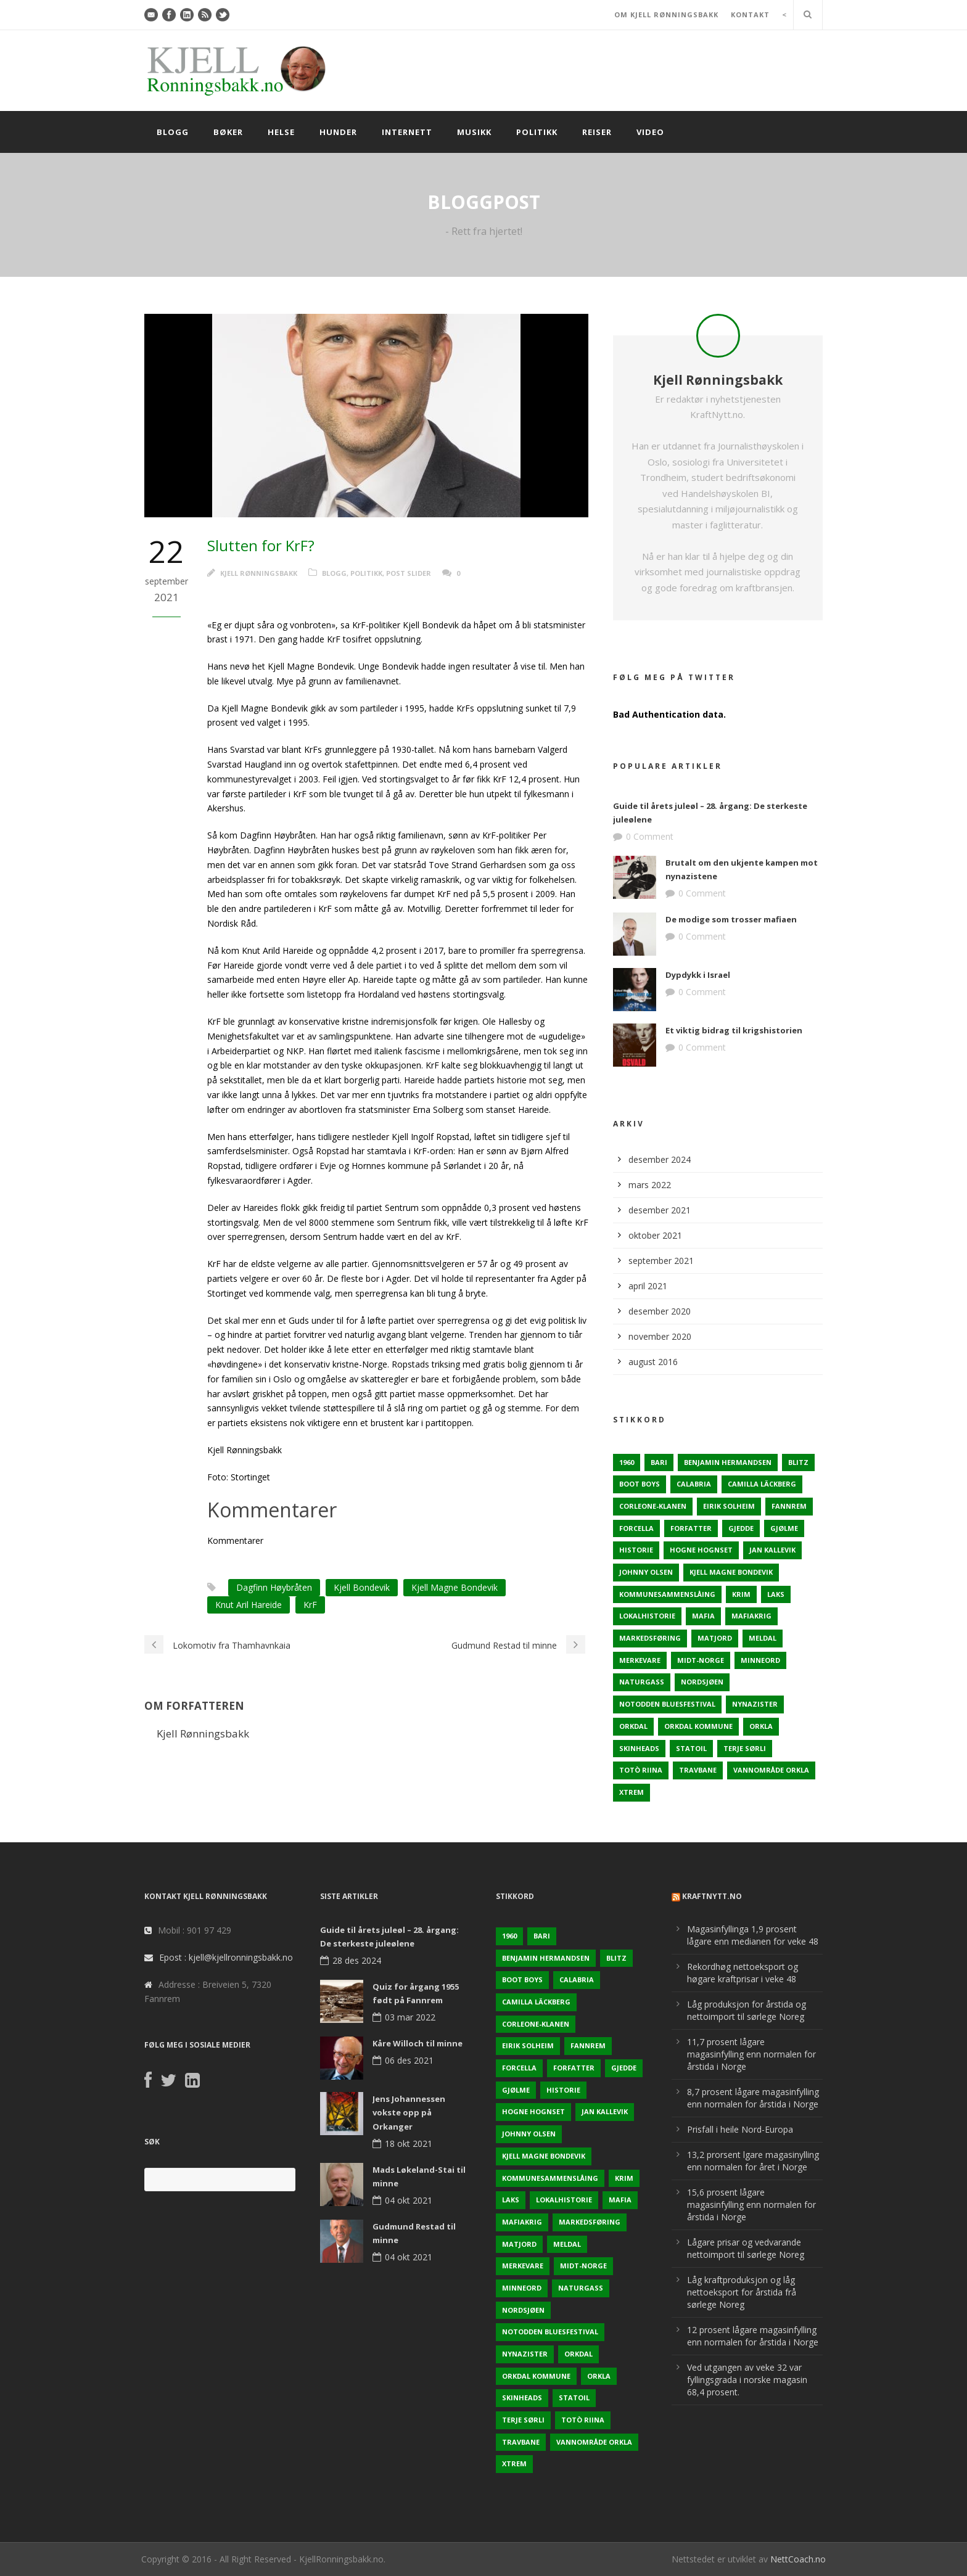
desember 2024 (659, 1159)
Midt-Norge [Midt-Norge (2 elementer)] (700, 1660)
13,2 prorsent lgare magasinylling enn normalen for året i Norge (753, 2161)
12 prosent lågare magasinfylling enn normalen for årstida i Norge (752, 2336)
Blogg (173, 131)
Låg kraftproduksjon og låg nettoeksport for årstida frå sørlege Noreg (741, 2292)
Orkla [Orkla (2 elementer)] (761, 1726)
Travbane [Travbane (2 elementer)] (698, 1769)
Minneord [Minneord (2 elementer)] (760, 1660)
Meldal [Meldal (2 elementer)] (762, 1638)
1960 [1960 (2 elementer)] (626, 1462)
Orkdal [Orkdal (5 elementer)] (633, 1726)
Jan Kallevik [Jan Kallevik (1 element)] (772, 1549)
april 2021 (647, 1286)
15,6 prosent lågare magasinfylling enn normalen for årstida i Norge (751, 2204)
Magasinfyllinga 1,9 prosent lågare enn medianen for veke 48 (752, 1935)
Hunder (338, 131)
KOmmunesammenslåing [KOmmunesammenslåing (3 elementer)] (667, 1594)
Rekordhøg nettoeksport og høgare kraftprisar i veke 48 (742, 1973)
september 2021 (661, 1260)
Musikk (474, 131)
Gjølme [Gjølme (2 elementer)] (784, 1528)
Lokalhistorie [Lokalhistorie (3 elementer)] (647, 1615)
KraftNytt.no (712, 1896)
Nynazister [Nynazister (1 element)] (755, 1703)
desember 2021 (659, 1210)
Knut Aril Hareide (248, 1604)
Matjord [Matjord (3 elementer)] (714, 1638)
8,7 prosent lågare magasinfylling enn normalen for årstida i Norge (753, 2098)
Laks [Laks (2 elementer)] (775, 1594)
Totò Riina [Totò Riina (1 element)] (640, 1769)
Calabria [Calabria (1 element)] (694, 1483)
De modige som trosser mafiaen (731, 919)
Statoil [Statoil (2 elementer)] (691, 1748)
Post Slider (408, 573)
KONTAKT (750, 14)
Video (650, 131)
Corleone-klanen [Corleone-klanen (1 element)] (652, 1506)
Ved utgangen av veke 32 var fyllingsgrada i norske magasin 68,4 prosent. (747, 2379)
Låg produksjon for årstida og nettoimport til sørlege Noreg (746, 2010)
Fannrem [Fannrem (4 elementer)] (789, 1506)
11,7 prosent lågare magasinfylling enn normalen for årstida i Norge (751, 2054)
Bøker (228, 131)
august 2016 (653, 1362)
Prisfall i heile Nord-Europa (740, 2129)
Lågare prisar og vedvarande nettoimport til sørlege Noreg (745, 2248)
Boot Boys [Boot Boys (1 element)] (639, 1483)
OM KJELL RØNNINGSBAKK (666, 14)
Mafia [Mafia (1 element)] (703, 1615)
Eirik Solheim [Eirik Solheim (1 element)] (729, 1506)
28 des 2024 (356, 1960)
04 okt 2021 (408, 2200)
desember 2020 (659, 1311)
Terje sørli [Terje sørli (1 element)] (744, 1748)
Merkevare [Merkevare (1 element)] (639, 1660)
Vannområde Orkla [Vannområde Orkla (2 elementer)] (771, 1769)
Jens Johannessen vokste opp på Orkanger (408, 2112)
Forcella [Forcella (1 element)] (636, 1528)
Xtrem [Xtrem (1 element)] (631, 1792)
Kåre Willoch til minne (417, 2043)
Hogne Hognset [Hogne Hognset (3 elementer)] (701, 1549)
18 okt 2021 (408, 2143)
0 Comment (649, 836)
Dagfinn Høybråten (274, 1587)
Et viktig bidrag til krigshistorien (733, 1030)
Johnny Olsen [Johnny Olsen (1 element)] (646, 1572)
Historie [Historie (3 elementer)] (636, 1549)
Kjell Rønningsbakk (258, 573)
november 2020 (659, 1336)
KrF (310, 1604)
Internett (407, 131)
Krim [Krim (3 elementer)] (741, 1594)
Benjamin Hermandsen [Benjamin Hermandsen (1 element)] (728, 1462)
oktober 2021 (655, 1235)
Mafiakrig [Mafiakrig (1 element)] (751, 1615)
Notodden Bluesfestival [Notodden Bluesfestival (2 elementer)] (667, 1703)
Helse (281, 131)
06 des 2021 (409, 2060)
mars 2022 (649, 1185)
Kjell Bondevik (362, 1587)
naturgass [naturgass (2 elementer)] (641, 1681)
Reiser (597, 131)
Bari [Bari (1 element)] (659, 1462)
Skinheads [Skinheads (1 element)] (639, 1748)
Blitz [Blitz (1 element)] (798, 1462)
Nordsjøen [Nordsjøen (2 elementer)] (702, 1681)
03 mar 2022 (410, 2017)
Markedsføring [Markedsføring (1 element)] (650, 1638)
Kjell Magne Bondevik (454, 1587)
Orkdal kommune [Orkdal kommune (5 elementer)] (698, 1726)
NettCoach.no (798, 2559)
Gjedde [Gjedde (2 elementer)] (741, 1528)
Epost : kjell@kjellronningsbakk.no (226, 1957)
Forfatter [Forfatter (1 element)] (691, 1528)
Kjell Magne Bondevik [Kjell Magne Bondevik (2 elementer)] (731, 1572)
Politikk (537, 131)
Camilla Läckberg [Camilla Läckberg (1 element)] (762, 1483)
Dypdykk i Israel (697, 974)
